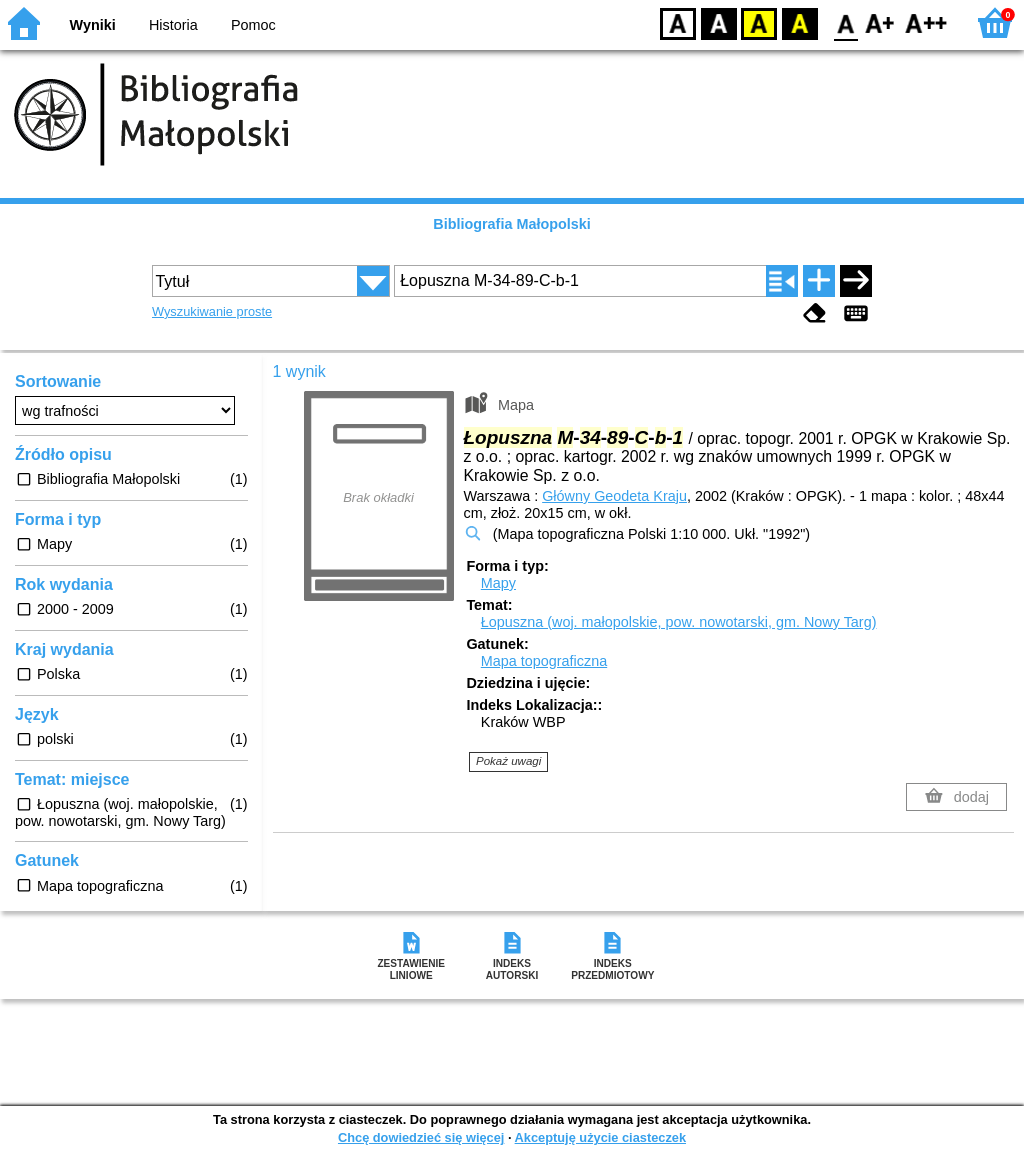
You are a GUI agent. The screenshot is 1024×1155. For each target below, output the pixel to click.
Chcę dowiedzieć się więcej (421, 1137)
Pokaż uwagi (508, 761)
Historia (173, 25)
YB (758, 22)
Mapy (498, 583)
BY (799, 22)
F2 (926, 22)
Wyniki (93, 25)
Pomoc (253, 25)
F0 (845, 22)
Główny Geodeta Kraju (614, 496)
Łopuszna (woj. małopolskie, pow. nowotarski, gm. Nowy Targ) (679, 622)
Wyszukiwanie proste (212, 311)
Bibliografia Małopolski (512, 224)
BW (719, 22)
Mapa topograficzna (544, 661)
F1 (880, 22)
